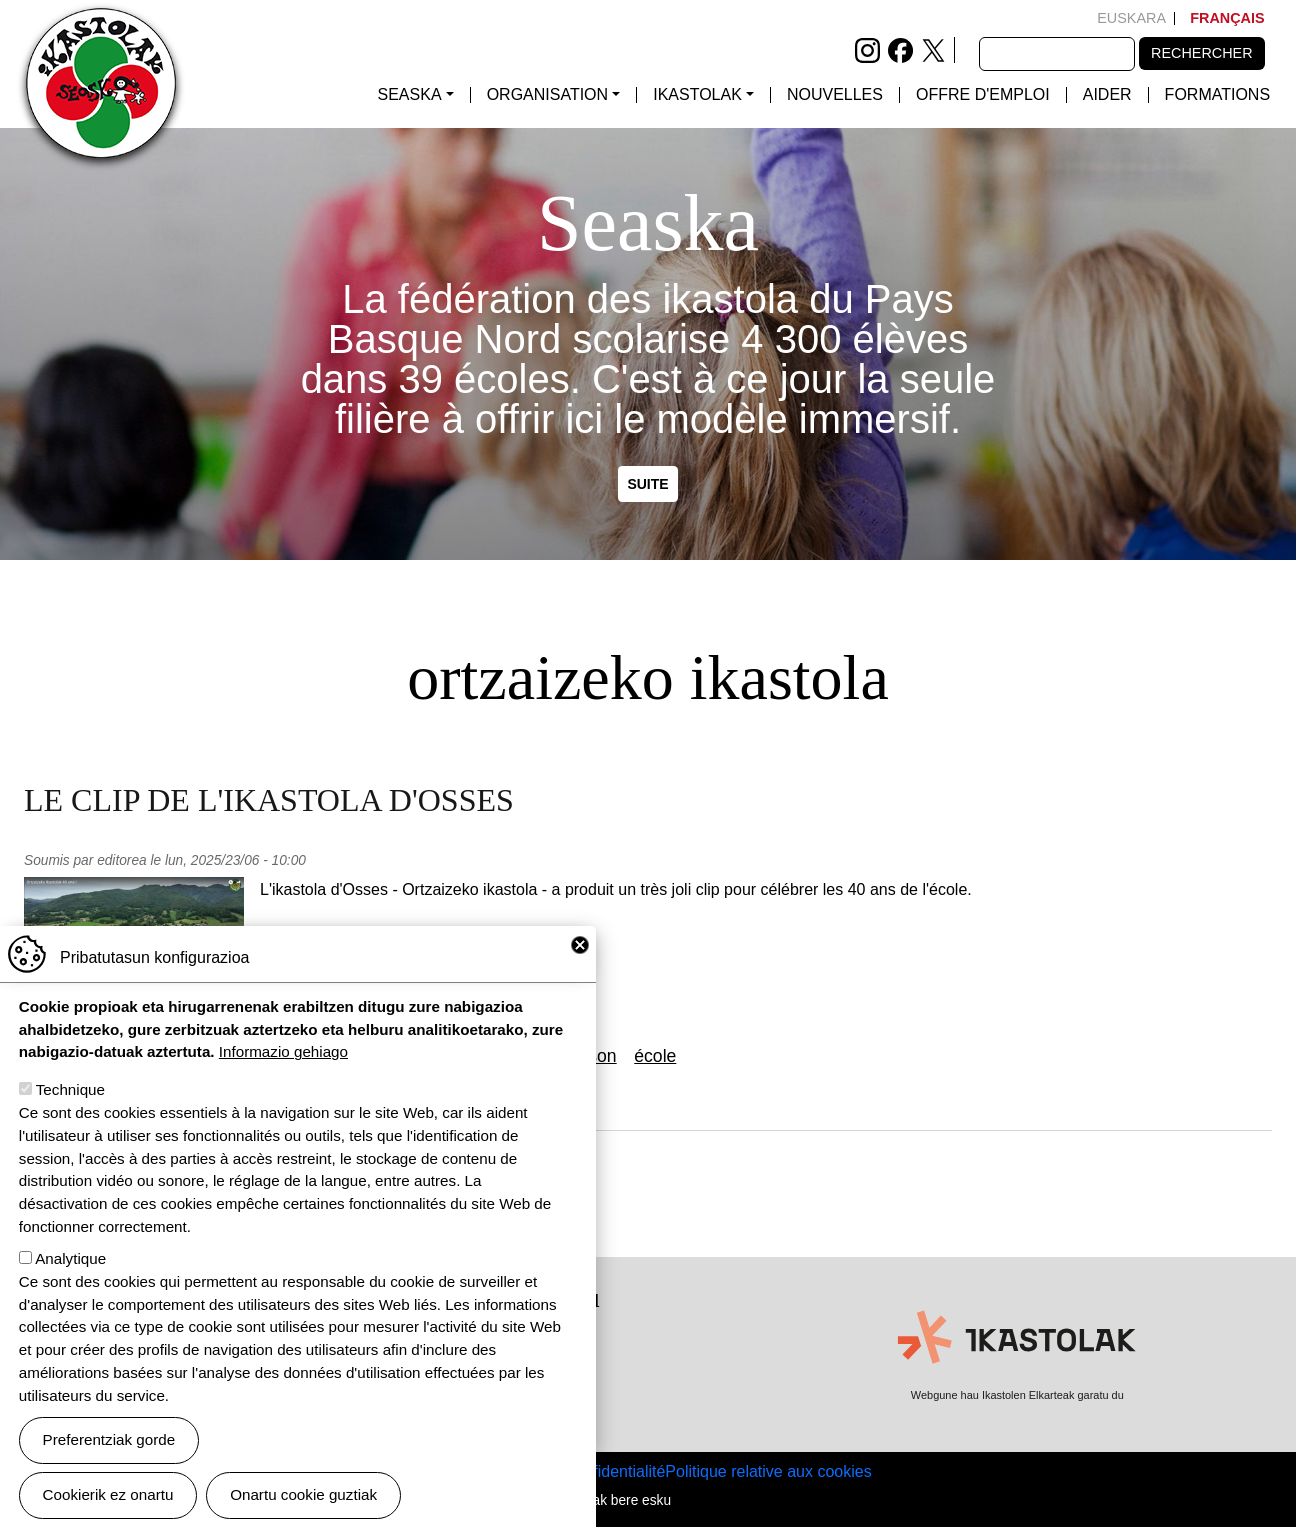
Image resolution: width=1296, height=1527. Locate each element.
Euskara (1131, 18)
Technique (70, 1109)
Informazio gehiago (283, 1071)
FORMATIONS (1217, 95)
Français (1227, 18)
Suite (647, 484)
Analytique (70, 1278)
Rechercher (1202, 53)
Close (580, 965)
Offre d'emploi (983, 95)
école (655, 1056)
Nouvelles (835, 95)
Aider (1107, 95)
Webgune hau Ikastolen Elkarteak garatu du (1017, 1395)
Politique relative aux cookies (768, 1471)
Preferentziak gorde (109, 1459)
